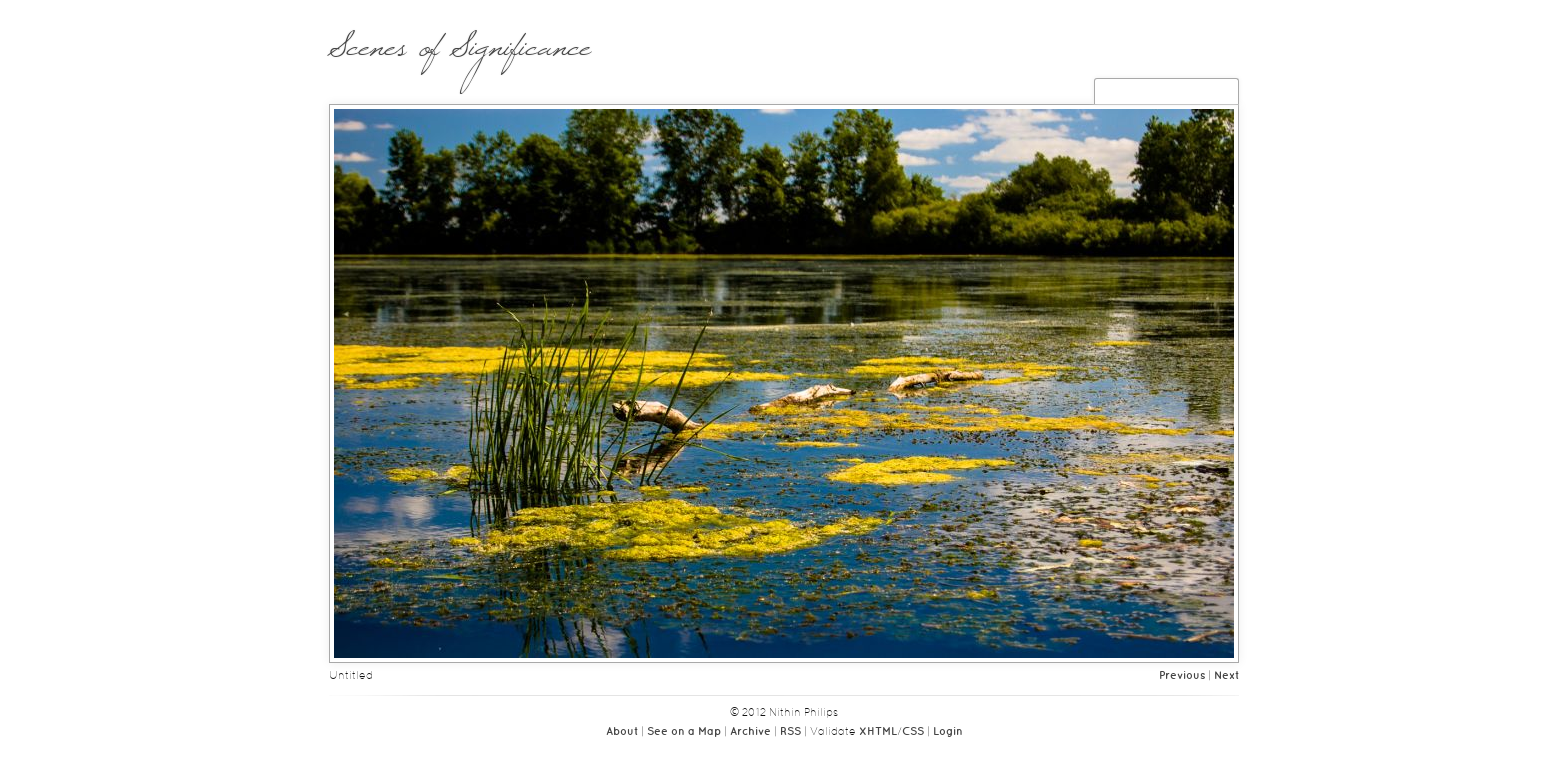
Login (948, 732)
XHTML (878, 732)
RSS (790, 732)
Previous (1182, 676)
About (622, 732)
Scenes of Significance (459, 57)
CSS (913, 732)
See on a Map (684, 732)
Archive (750, 732)
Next (1226, 676)
